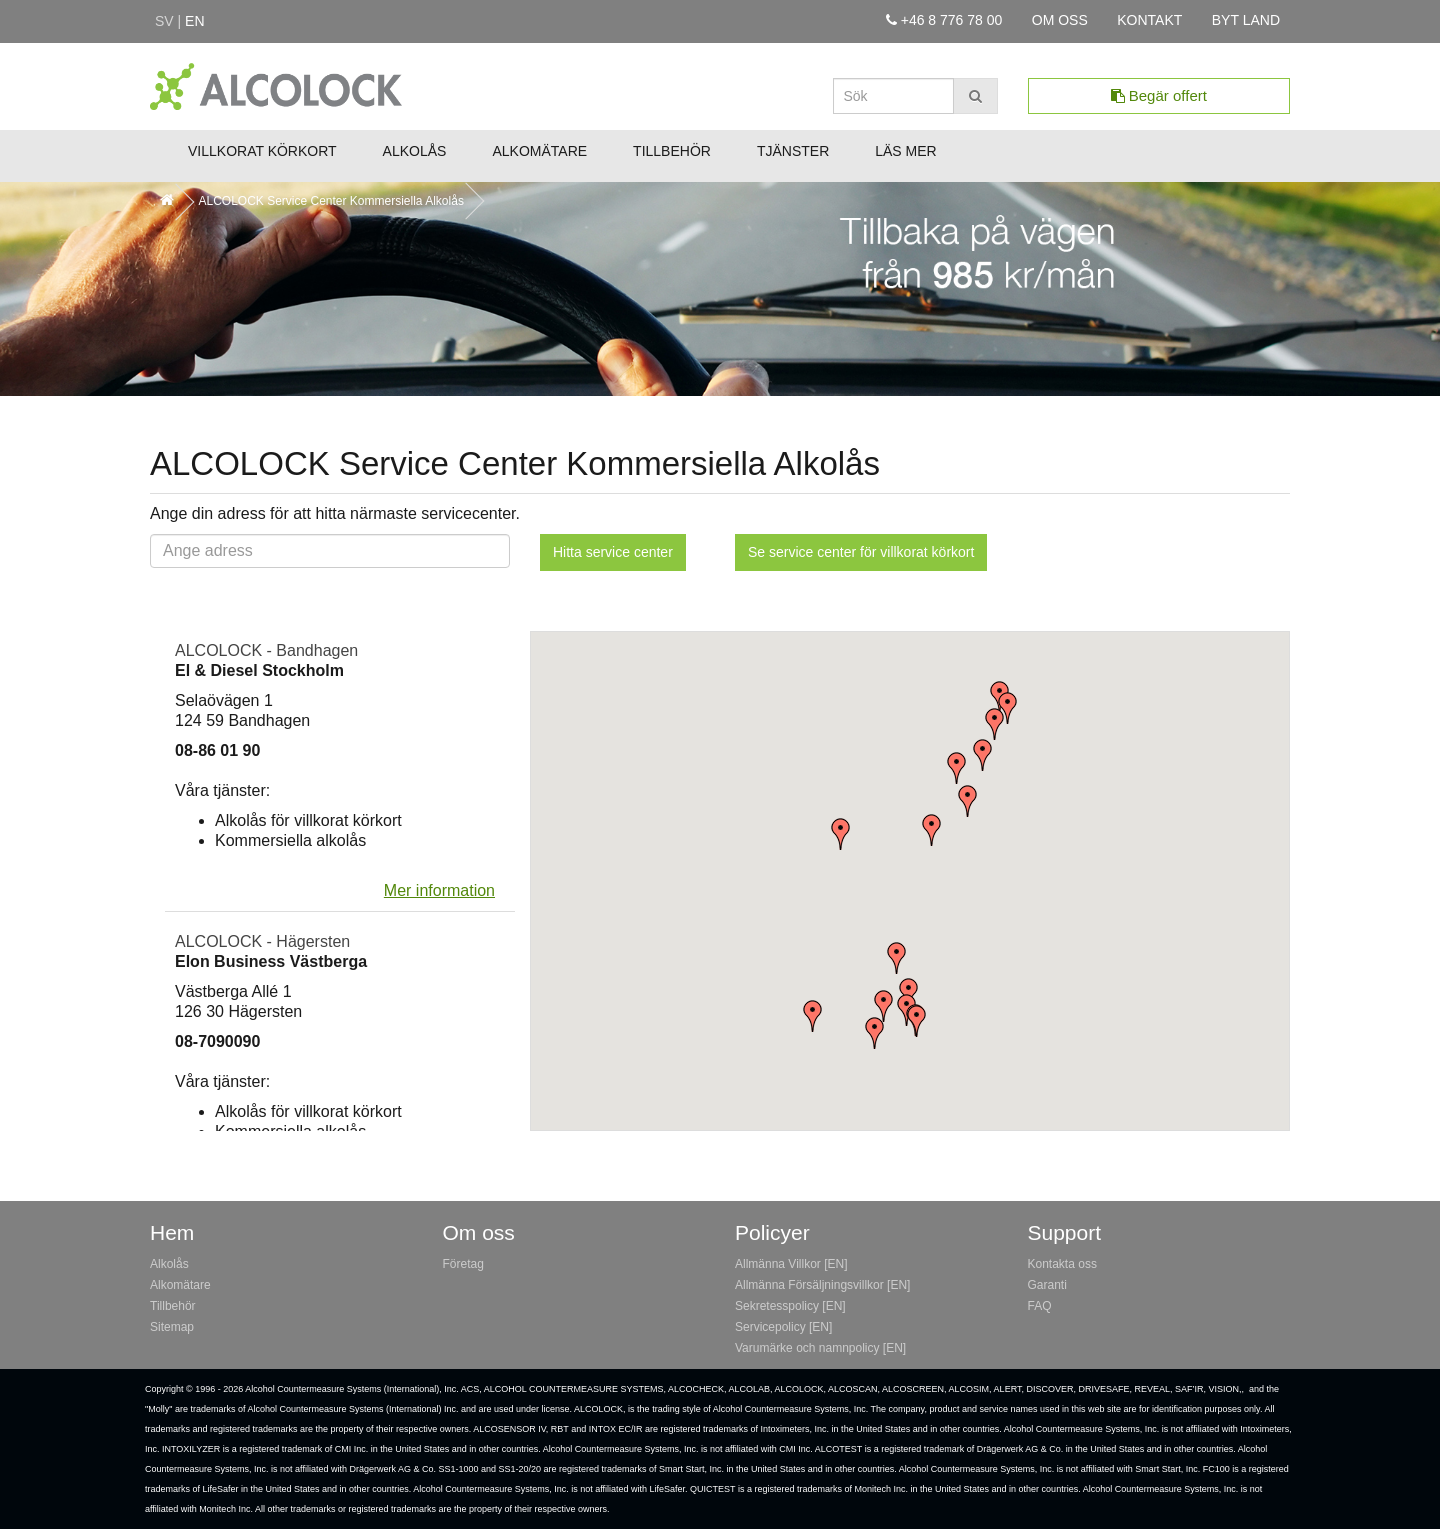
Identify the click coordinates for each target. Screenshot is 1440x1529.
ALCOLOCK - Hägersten (262, 941)
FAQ (1040, 1306)
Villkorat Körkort (262, 151)
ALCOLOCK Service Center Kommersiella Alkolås (330, 201)
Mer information (439, 890)
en (194, 21)
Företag (463, 1264)
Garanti (1047, 1285)
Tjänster (793, 151)
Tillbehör (672, 151)
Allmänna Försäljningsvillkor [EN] (822, 1285)
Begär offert (1159, 95)
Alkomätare (539, 151)
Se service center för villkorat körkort (861, 552)
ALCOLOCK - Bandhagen (266, 650)
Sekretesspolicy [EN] (790, 1306)
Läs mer (905, 151)
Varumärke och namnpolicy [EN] (820, 1348)
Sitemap (172, 1327)
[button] (917, 1021)
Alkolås (415, 151)
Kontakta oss (1062, 1264)
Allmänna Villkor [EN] (791, 1264)
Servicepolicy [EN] (783, 1327)
